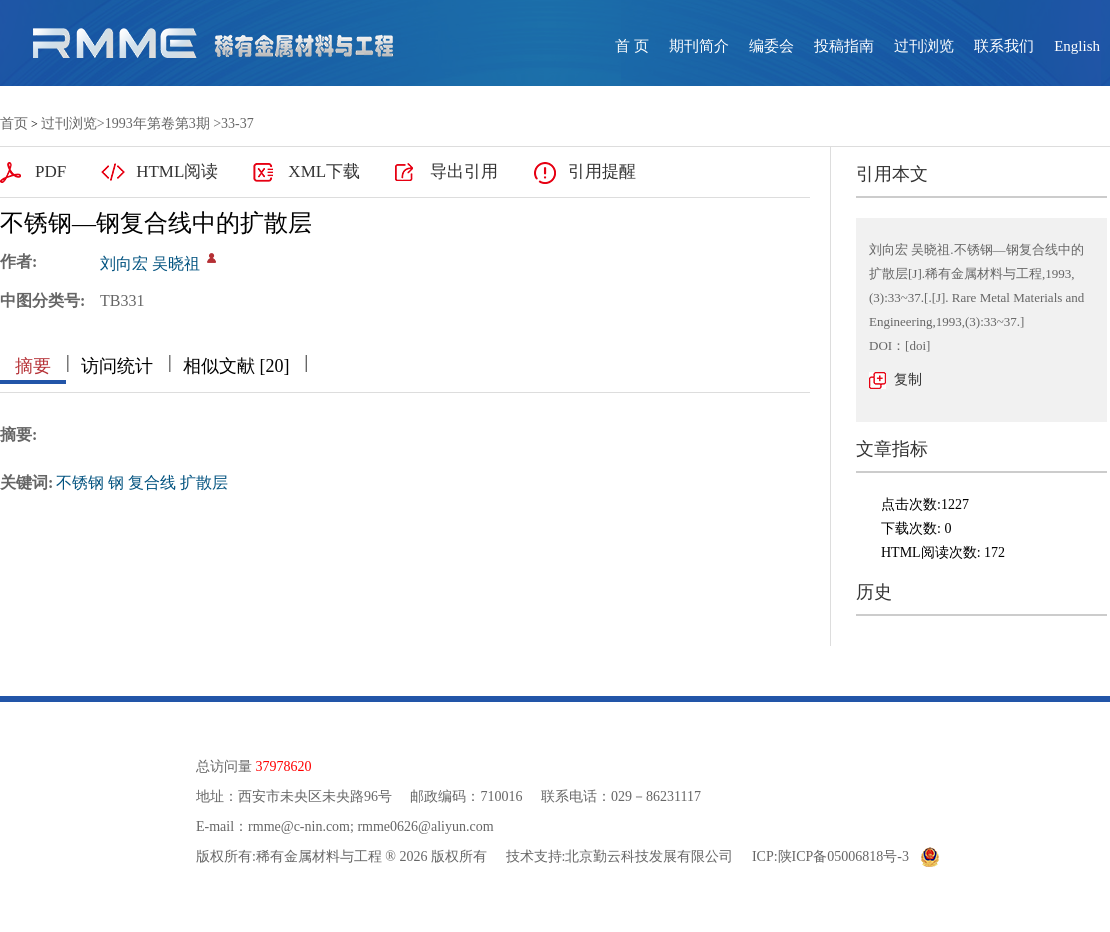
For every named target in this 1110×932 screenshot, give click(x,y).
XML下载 (324, 171)
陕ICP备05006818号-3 (843, 856)
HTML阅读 (177, 171)
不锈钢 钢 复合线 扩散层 (142, 482)
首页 (14, 123)
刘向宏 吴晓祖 (150, 263)
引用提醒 (602, 171)
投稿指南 (844, 46)
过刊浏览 (924, 46)
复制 (908, 379)
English (1077, 46)
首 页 (632, 46)
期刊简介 (699, 46)
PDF (50, 171)
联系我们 (1004, 46)
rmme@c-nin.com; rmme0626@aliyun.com (370, 826)
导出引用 (464, 171)
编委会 (771, 46)
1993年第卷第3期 (157, 123)
